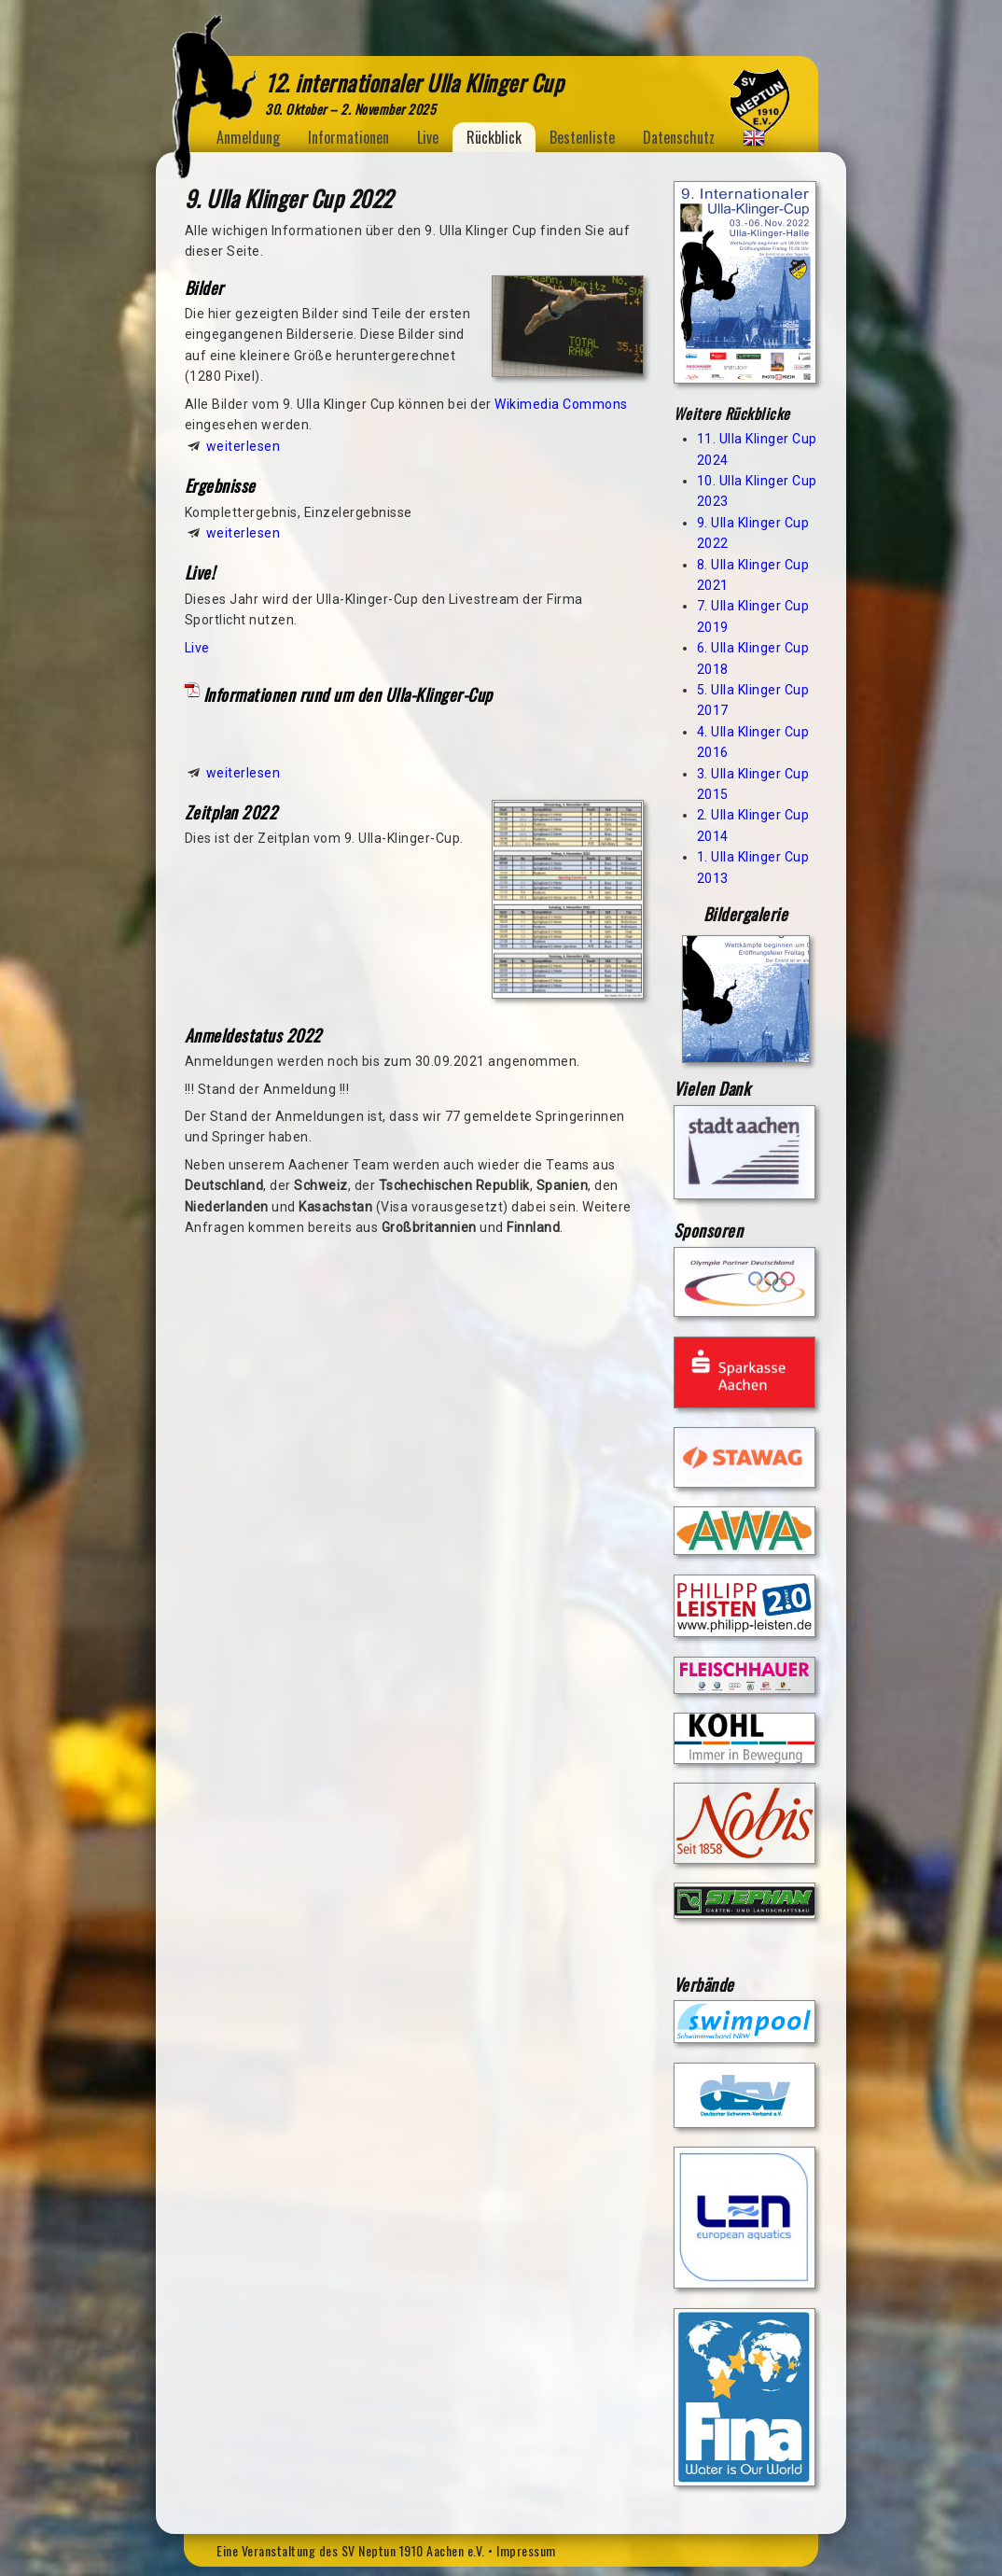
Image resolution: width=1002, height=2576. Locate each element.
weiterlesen (243, 446)
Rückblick (494, 137)
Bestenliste (582, 137)
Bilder (204, 287)
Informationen (348, 137)
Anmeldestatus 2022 (253, 1035)
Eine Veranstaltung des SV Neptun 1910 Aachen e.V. (350, 2550)
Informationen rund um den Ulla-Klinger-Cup (348, 694)
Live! (200, 572)
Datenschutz (679, 137)
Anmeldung (248, 137)
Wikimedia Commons (561, 404)
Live (427, 137)
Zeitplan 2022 (231, 812)
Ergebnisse (220, 485)
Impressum (526, 2550)
